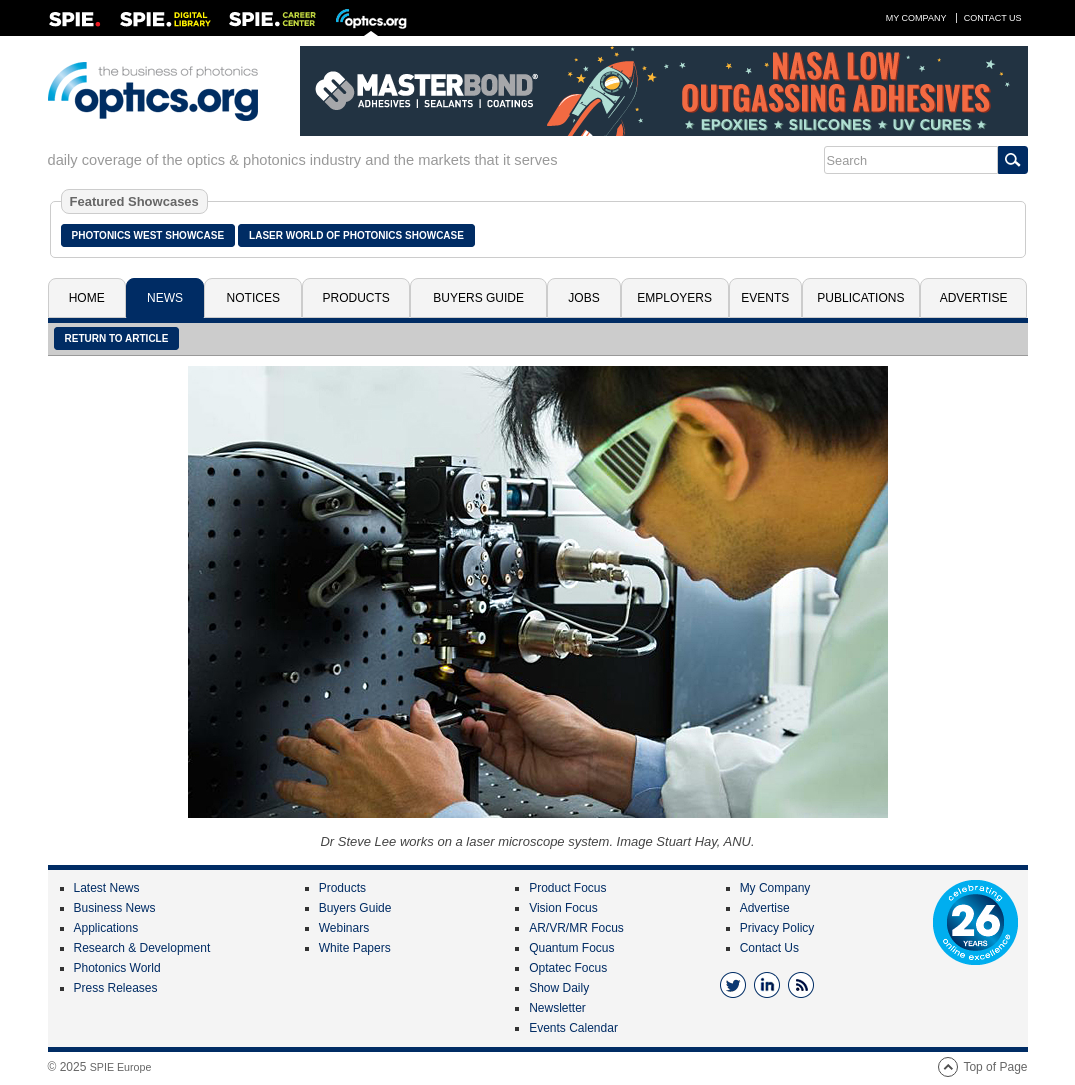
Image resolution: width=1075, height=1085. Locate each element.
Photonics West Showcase (148, 235)
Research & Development (142, 948)
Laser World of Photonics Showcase (356, 235)
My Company (916, 18)
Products (356, 298)
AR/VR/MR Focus (576, 928)
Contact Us (993, 18)
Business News (115, 908)
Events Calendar (573, 1028)
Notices (253, 298)
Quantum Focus (571, 948)
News (165, 298)
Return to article (117, 338)
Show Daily (559, 988)
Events (765, 298)
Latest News (107, 888)
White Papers (355, 948)
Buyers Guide (478, 298)
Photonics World (117, 968)
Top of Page (995, 1067)
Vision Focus (563, 908)
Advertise (974, 298)
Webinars (344, 928)
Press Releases (116, 988)
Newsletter (557, 1008)
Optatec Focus (568, 968)
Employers (674, 298)
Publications (860, 298)
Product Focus (567, 888)
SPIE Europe (121, 1067)
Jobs (583, 298)
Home (87, 298)
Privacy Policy (777, 928)
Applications (106, 928)
